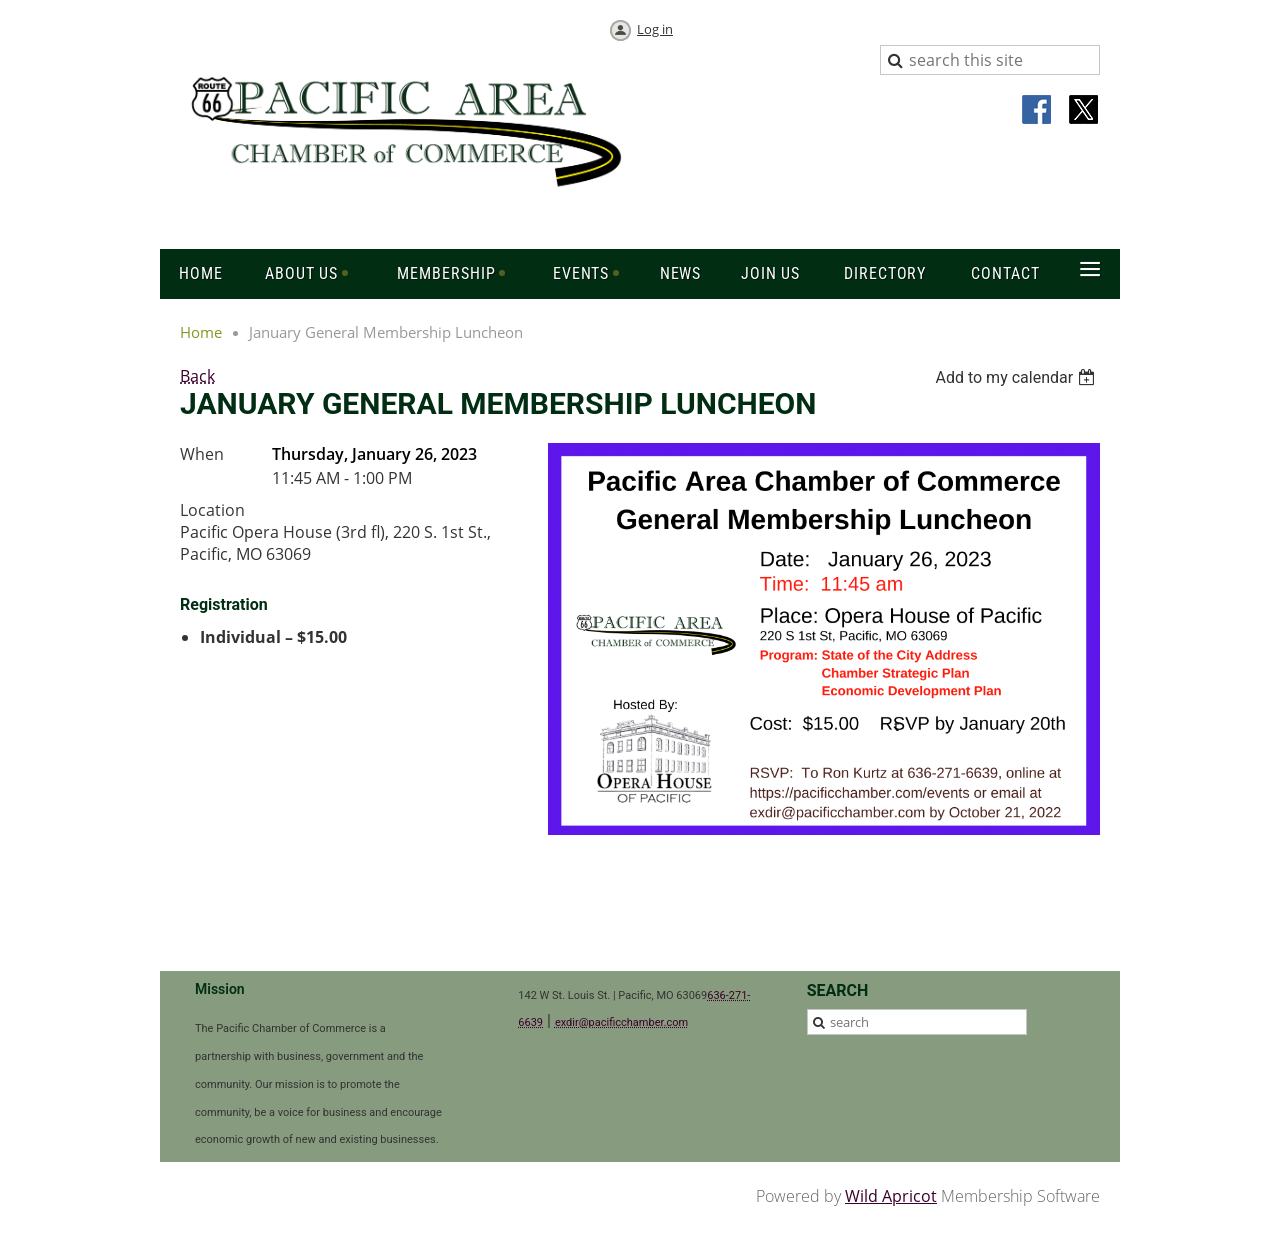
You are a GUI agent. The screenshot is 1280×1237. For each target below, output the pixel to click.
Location (212, 510)
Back (197, 376)
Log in (655, 29)
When (202, 454)
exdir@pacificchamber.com (621, 1022)
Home (201, 332)
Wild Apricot (891, 1196)
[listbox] (1017, 377)
